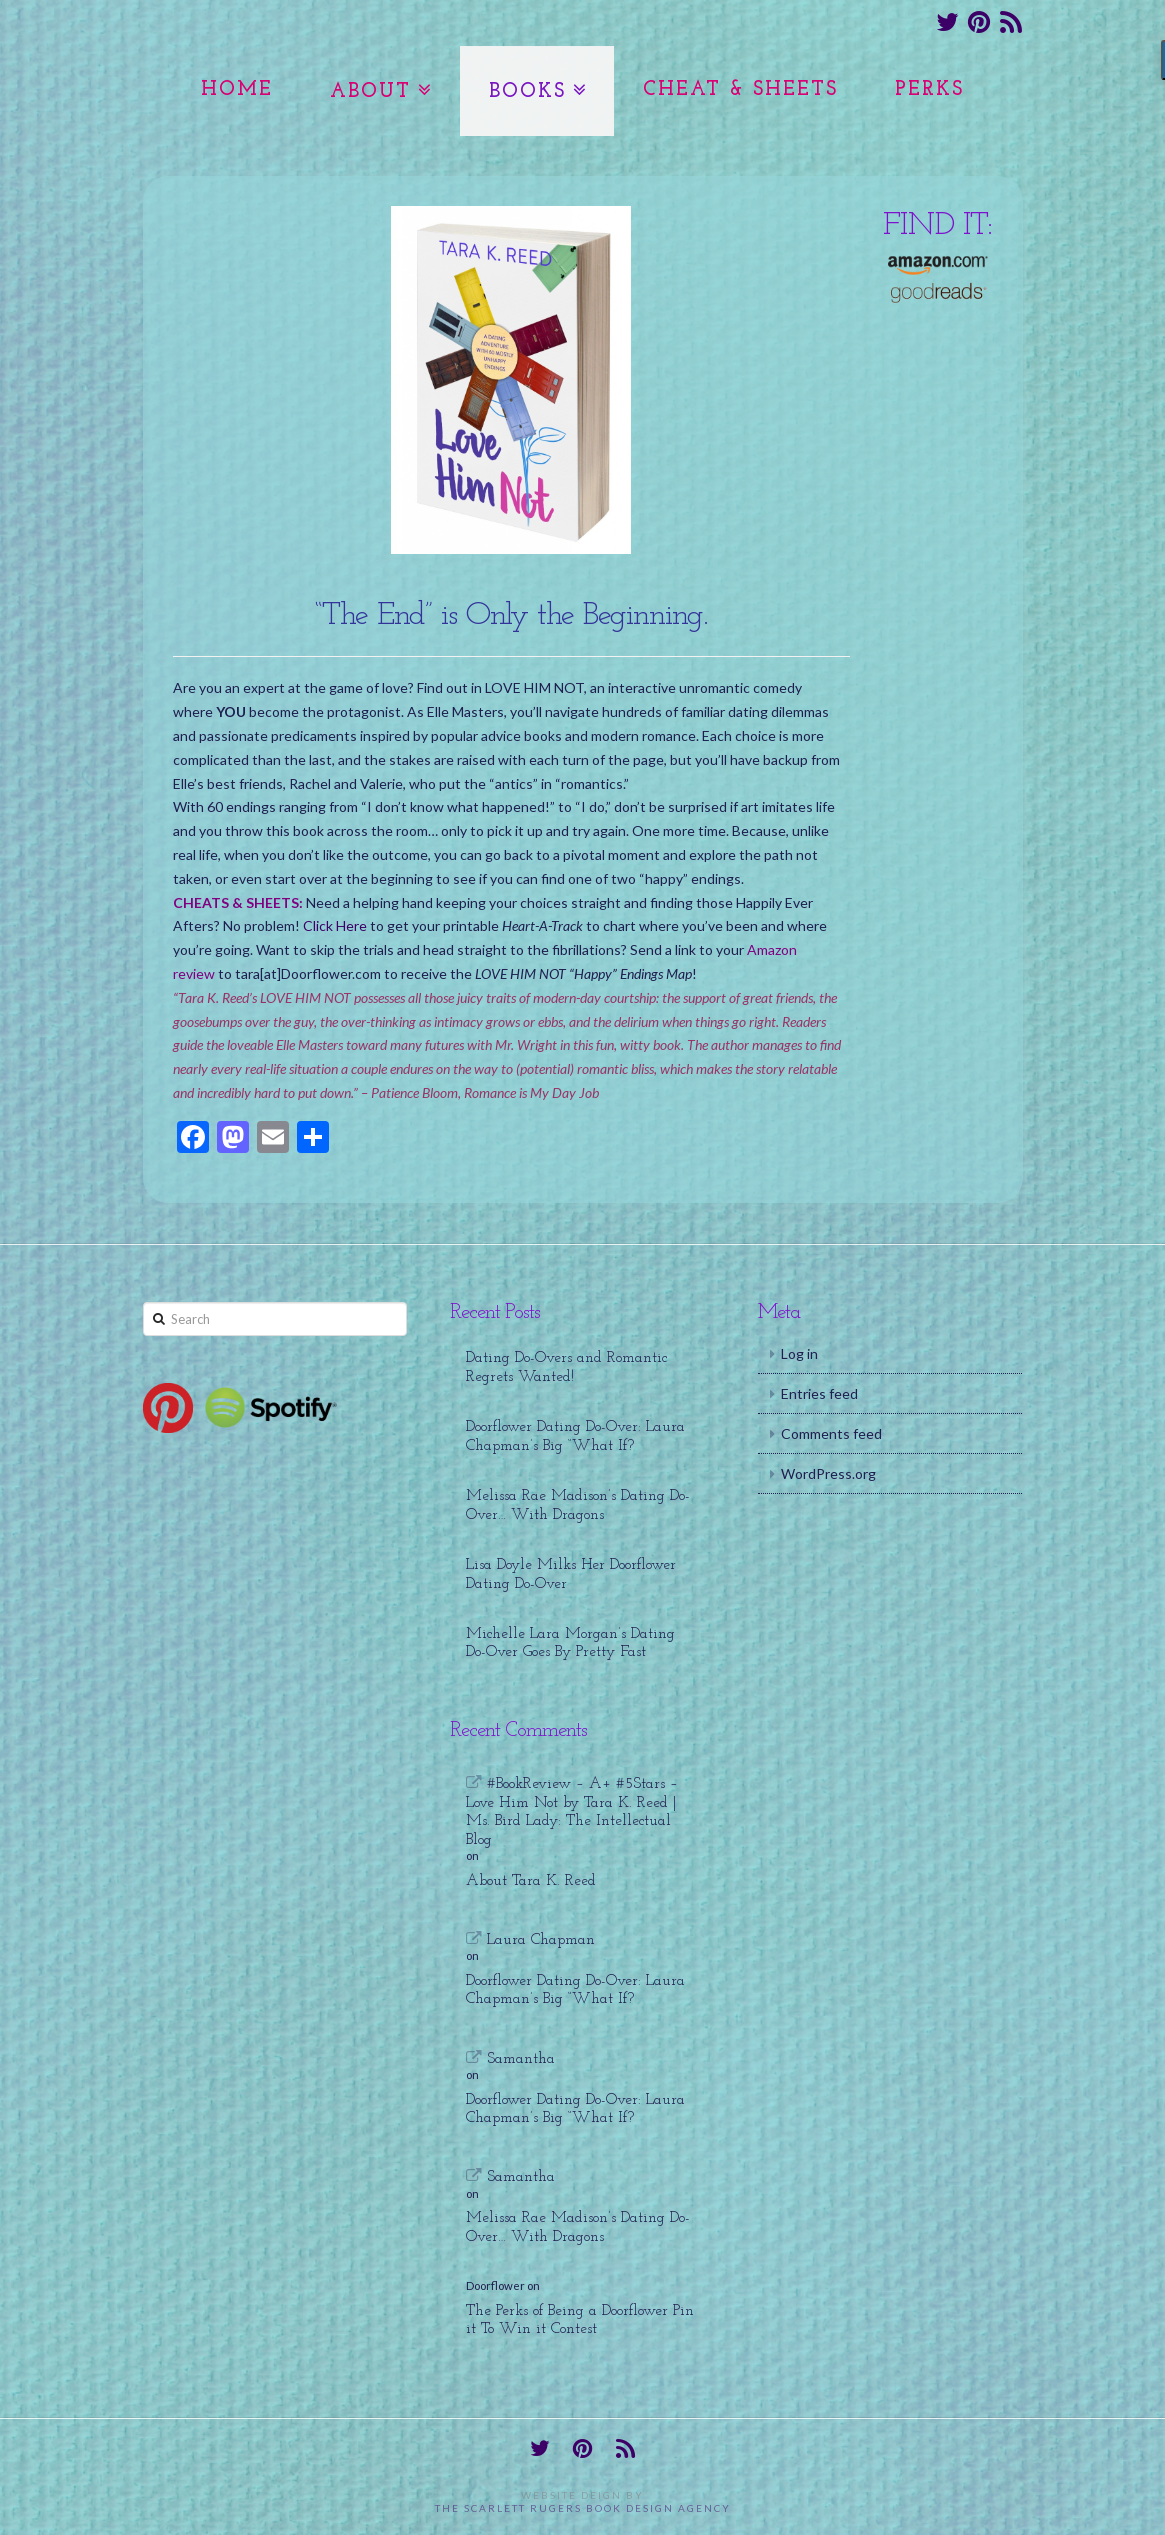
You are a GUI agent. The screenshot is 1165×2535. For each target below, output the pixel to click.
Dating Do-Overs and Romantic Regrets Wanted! (566, 1367)
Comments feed (831, 1433)
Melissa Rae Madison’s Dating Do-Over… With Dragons (578, 1505)
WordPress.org (828, 1473)
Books (527, 92)
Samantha (521, 2059)
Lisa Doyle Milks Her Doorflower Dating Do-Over (571, 1574)
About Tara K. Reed (531, 1881)
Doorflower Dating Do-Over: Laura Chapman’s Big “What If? (575, 1436)
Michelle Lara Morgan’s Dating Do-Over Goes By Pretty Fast (570, 1643)
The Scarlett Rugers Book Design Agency (583, 2508)
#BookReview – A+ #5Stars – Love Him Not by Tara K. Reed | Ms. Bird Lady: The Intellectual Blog (572, 1812)
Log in (799, 1353)
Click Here (335, 925)
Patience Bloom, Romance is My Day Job (485, 1092)
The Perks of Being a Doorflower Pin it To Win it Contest (580, 2320)
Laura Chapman (541, 1940)
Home (237, 90)
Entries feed (819, 1393)
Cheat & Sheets (740, 90)
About (370, 92)
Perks (929, 90)
